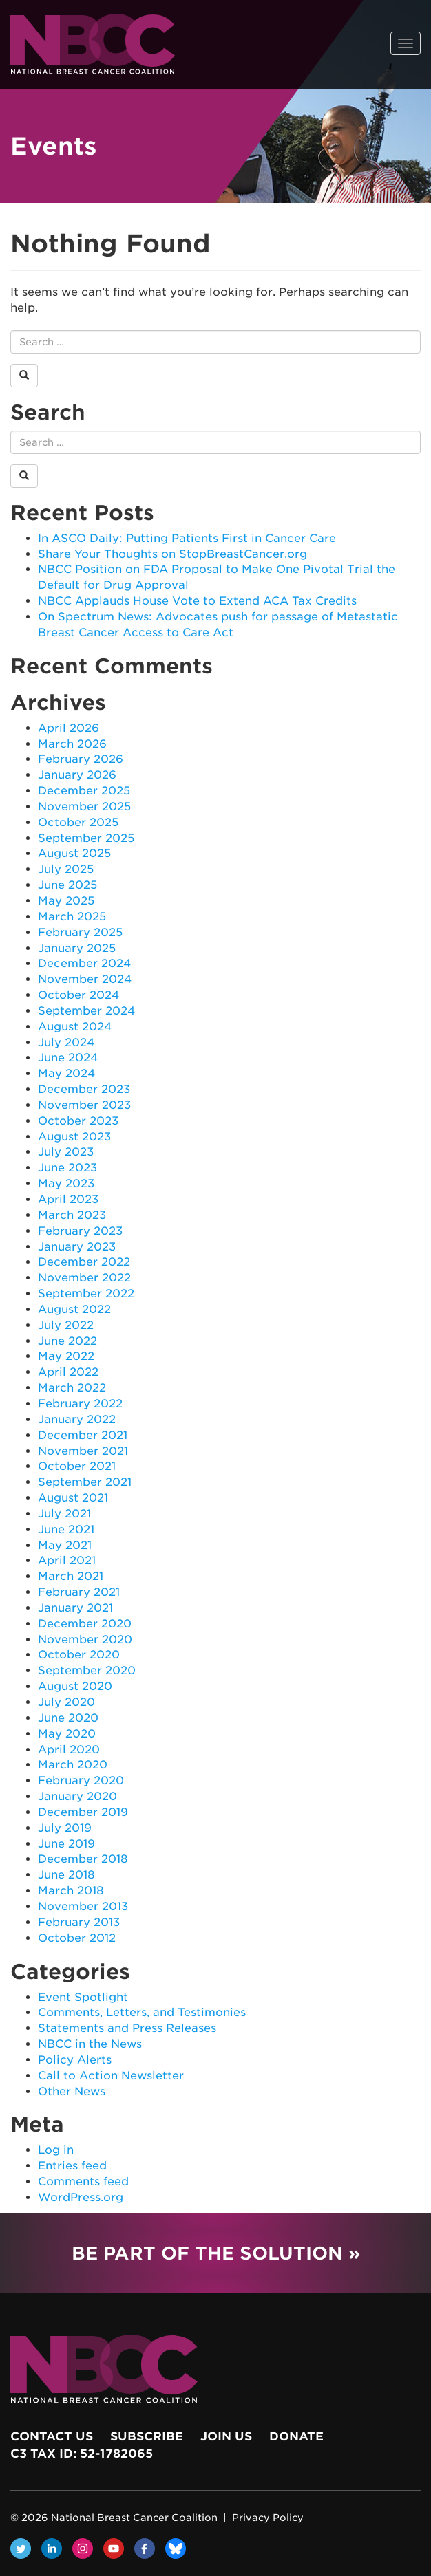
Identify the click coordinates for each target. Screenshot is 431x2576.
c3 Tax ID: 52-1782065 (81, 2453)
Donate (296, 2436)
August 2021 (73, 1497)
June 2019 (66, 1843)
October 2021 (77, 1466)
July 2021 (64, 1513)
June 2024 (68, 1057)
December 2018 (83, 1858)
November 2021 (83, 1451)
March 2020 (72, 1764)
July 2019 (65, 1827)
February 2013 (79, 1922)
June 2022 (67, 1340)
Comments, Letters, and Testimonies (142, 2012)
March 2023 (72, 1215)
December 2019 (83, 1812)
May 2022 (66, 1356)
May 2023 (66, 1183)
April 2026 (68, 728)
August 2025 (74, 853)
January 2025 (77, 948)
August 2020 (75, 1686)
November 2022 (84, 1277)
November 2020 (85, 1639)
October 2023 (78, 1120)
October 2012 (77, 1938)
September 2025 (86, 838)
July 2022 (66, 1325)
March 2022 (72, 1387)
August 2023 (74, 1136)
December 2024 (84, 963)
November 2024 (85, 979)
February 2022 (80, 1403)
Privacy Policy (268, 2517)
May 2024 (66, 1073)
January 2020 (77, 1796)
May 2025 (66, 900)
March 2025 (72, 916)
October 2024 (78, 995)
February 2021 (79, 1592)
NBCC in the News (90, 2043)
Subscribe (146, 2436)
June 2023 (67, 1167)
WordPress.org (80, 2197)
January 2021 (75, 1607)
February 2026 (80, 759)
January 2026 (77, 774)
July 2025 (66, 869)
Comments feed (83, 2181)
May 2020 (67, 1733)
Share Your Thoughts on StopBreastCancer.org (172, 554)
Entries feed (72, 2165)
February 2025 (80, 932)
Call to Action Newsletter (111, 2075)
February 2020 (81, 1780)
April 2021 (67, 1560)
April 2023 (68, 1199)
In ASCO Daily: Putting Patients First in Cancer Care (187, 538)
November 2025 (84, 806)
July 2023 (66, 1151)
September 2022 (86, 1293)
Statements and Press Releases (127, 2028)
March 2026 (72, 743)
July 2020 (66, 1702)
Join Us (226, 2436)
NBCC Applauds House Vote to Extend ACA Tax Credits (197, 600)
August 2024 (75, 1026)
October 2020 (79, 1654)
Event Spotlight (83, 1997)
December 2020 (85, 1623)
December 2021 (82, 1435)
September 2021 (85, 1482)
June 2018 (66, 1874)
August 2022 (74, 1309)
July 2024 (66, 1042)
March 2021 (70, 1576)
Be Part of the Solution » (216, 2253)
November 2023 (84, 1105)
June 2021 (66, 1529)
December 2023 (84, 1089)
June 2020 (68, 1717)
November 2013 (83, 1906)
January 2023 (77, 1246)
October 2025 (78, 822)
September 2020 (87, 1670)
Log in (56, 2149)
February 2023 (80, 1230)
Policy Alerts (75, 2059)
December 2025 (84, 790)
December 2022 (84, 1261)
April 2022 (68, 1371)
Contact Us (51, 2436)
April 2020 (69, 1749)
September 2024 (86, 1010)
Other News (71, 2091)
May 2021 (65, 1545)
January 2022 (77, 1419)
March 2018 (71, 1890)
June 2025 (67, 884)
